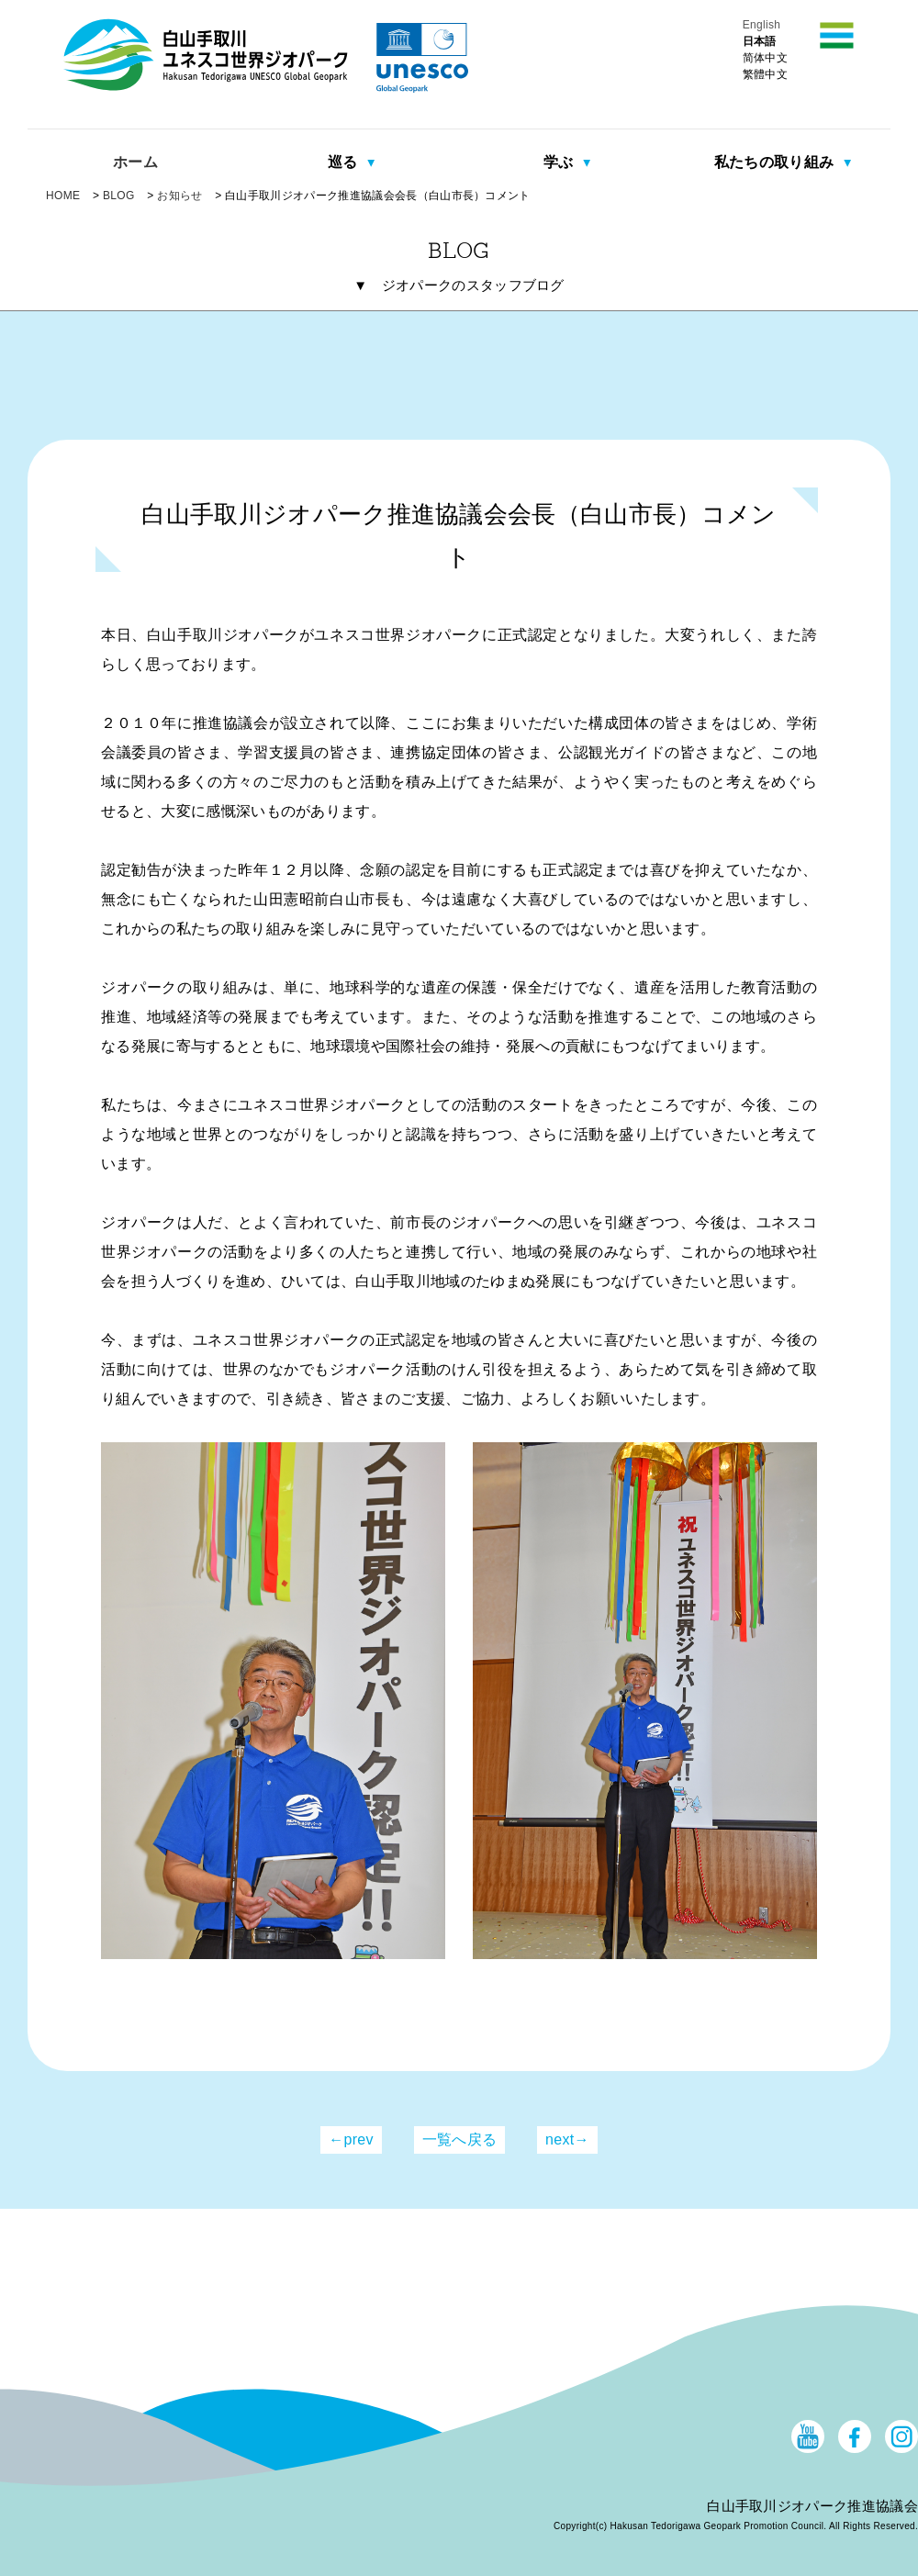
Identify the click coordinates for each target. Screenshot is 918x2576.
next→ (567, 2139)
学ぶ (560, 162)
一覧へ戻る (460, 2139)
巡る (345, 162)
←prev (351, 2139)
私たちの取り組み (776, 162)
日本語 (760, 41)
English (762, 24)
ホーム (135, 162)
